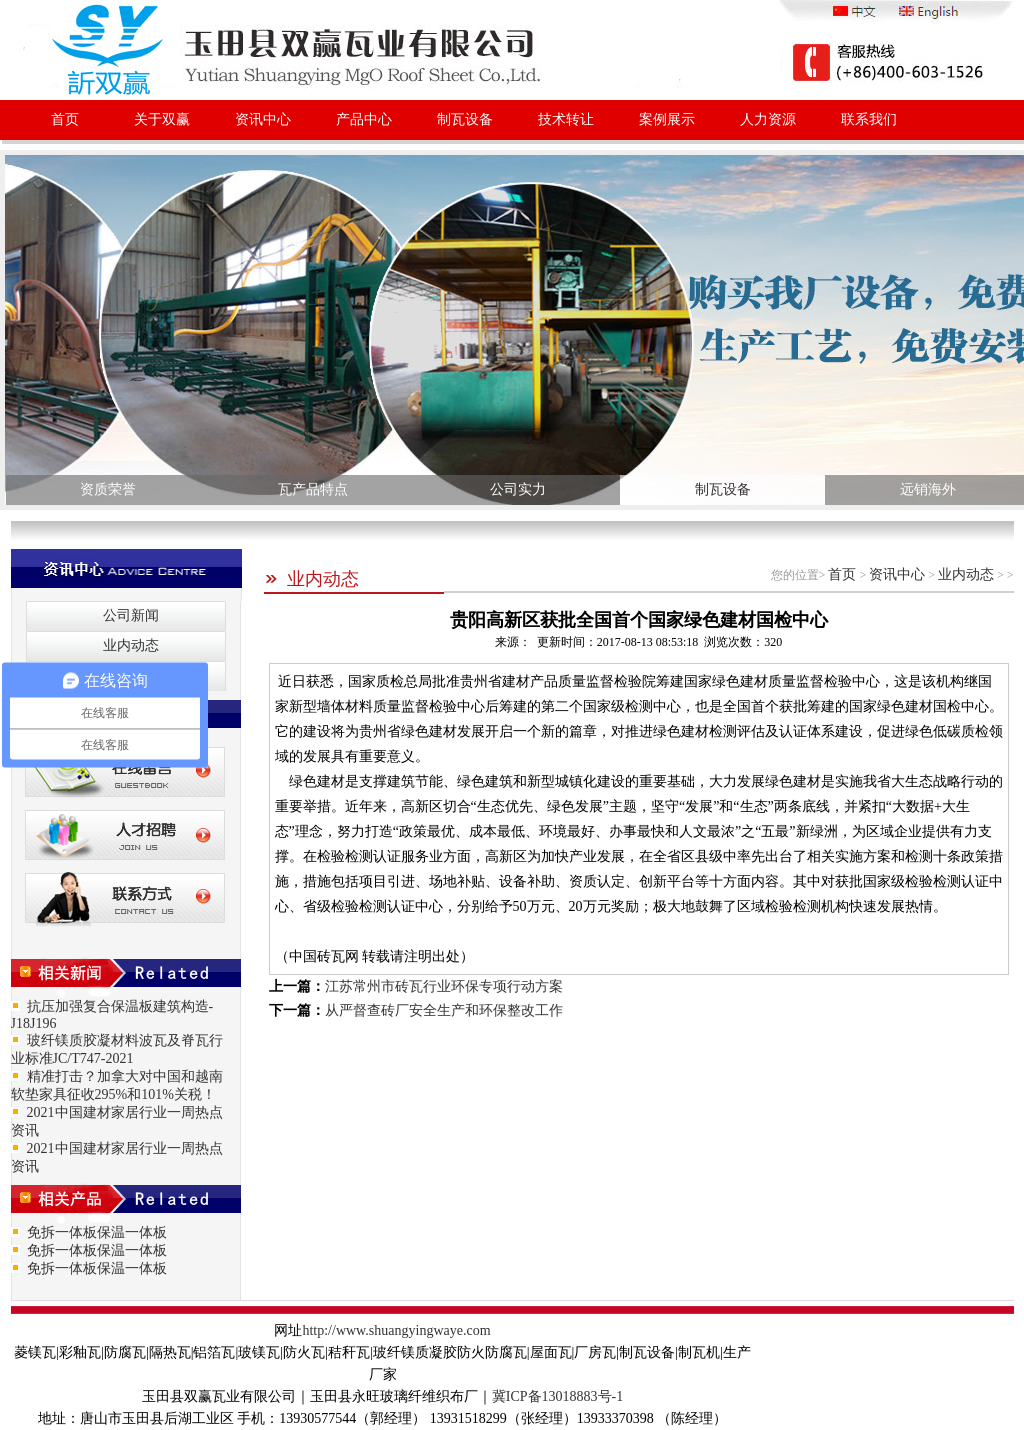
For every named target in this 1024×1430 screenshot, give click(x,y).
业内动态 (311, 579)
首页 (65, 119)
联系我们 (869, 119)
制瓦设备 (465, 119)
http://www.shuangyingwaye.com (396, 1330)
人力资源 (768, 119)
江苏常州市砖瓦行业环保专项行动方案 (444, 986)
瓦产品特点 (313, 489)
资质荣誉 (108, 489)
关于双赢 (162, 119)
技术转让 (566, 119)
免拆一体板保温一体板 (97, 1232)
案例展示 (667, 119)
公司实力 (518, 489)
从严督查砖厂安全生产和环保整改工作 (444, 1010)
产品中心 (364, 119)
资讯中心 (263, 119)
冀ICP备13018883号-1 (557, 1396)
